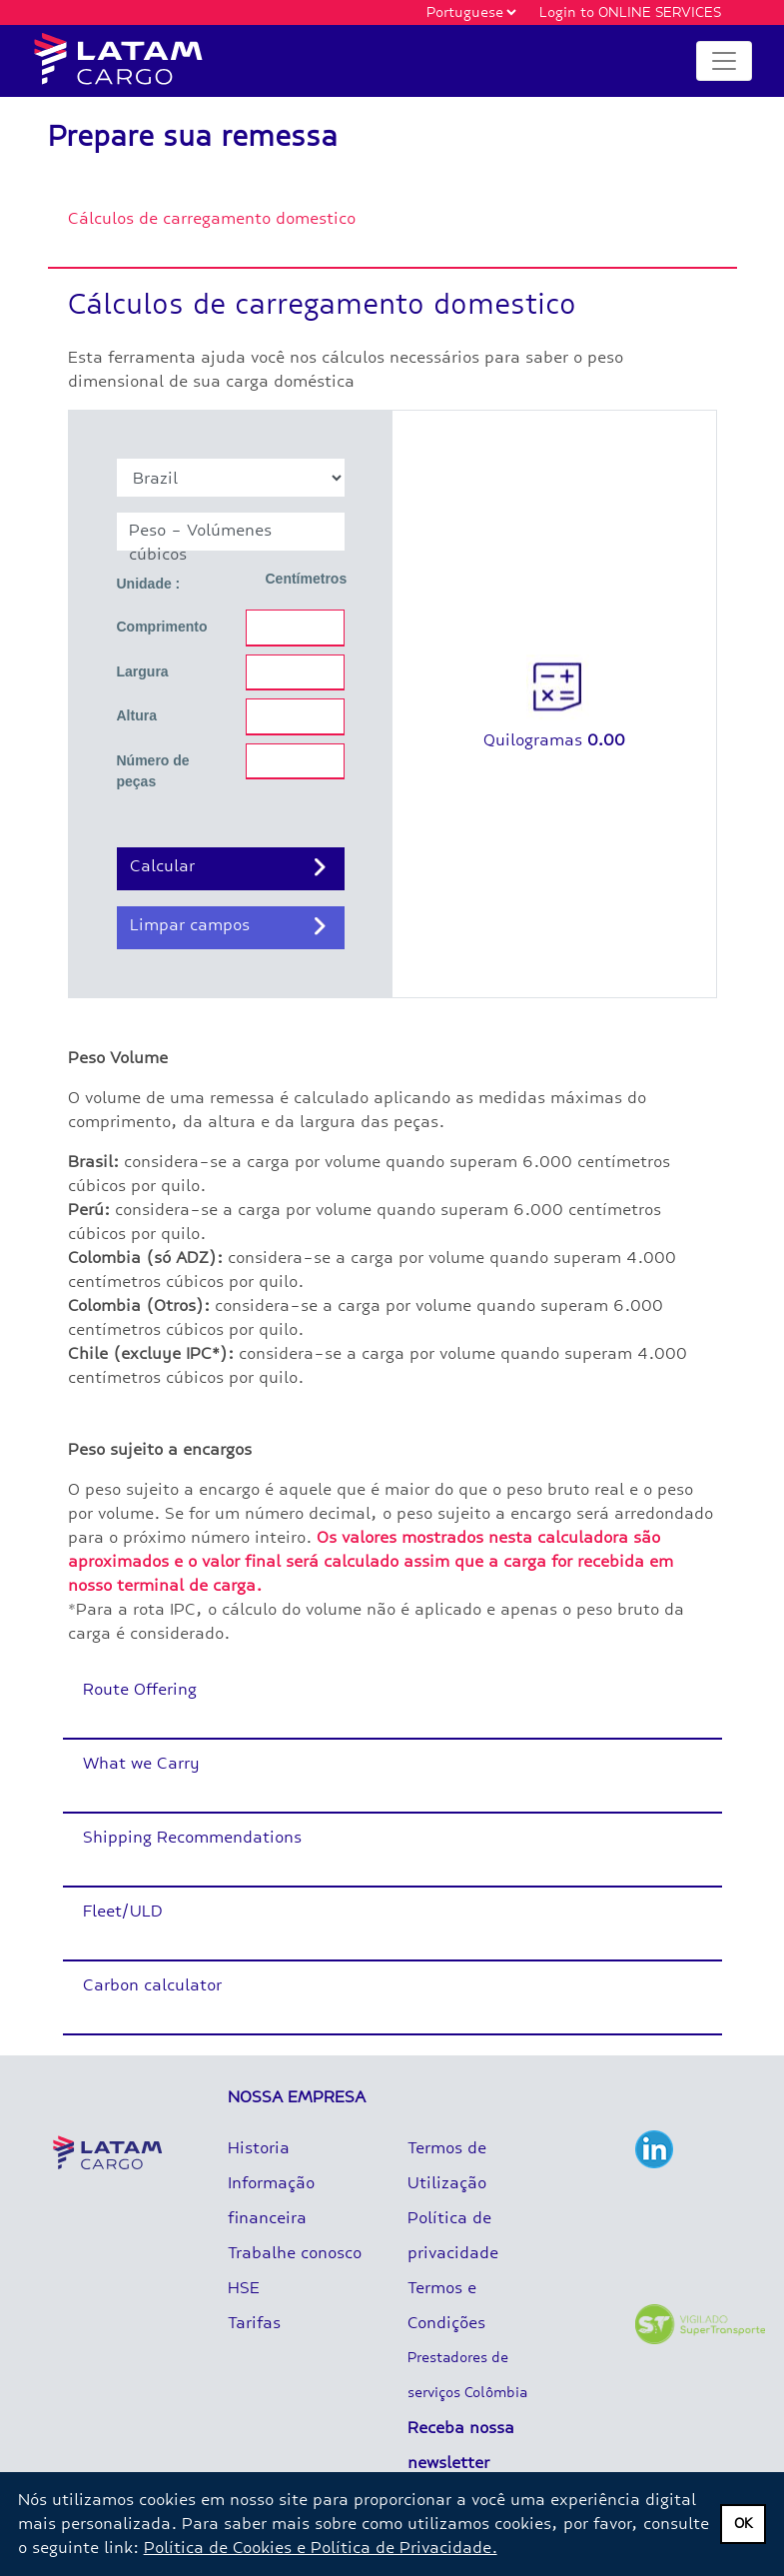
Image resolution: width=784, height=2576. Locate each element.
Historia (259, 2147)
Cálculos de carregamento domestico (212, 218)
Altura (137, 715)
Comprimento (162, 627)
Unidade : (149, 584)
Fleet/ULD (123, 1911)
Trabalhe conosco (295, 2252)
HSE (244, 2287)
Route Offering (140, 1689)
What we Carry (141, 1763)
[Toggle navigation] (724, 61)
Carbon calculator (152, 1984)
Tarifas (254, 2322)
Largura (143, 671)
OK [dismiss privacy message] (743, 2523)
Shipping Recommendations (192, 1837)
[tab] (392, 232)
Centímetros (307, 579)
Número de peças (153, 770)
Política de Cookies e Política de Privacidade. (320, 2547)
